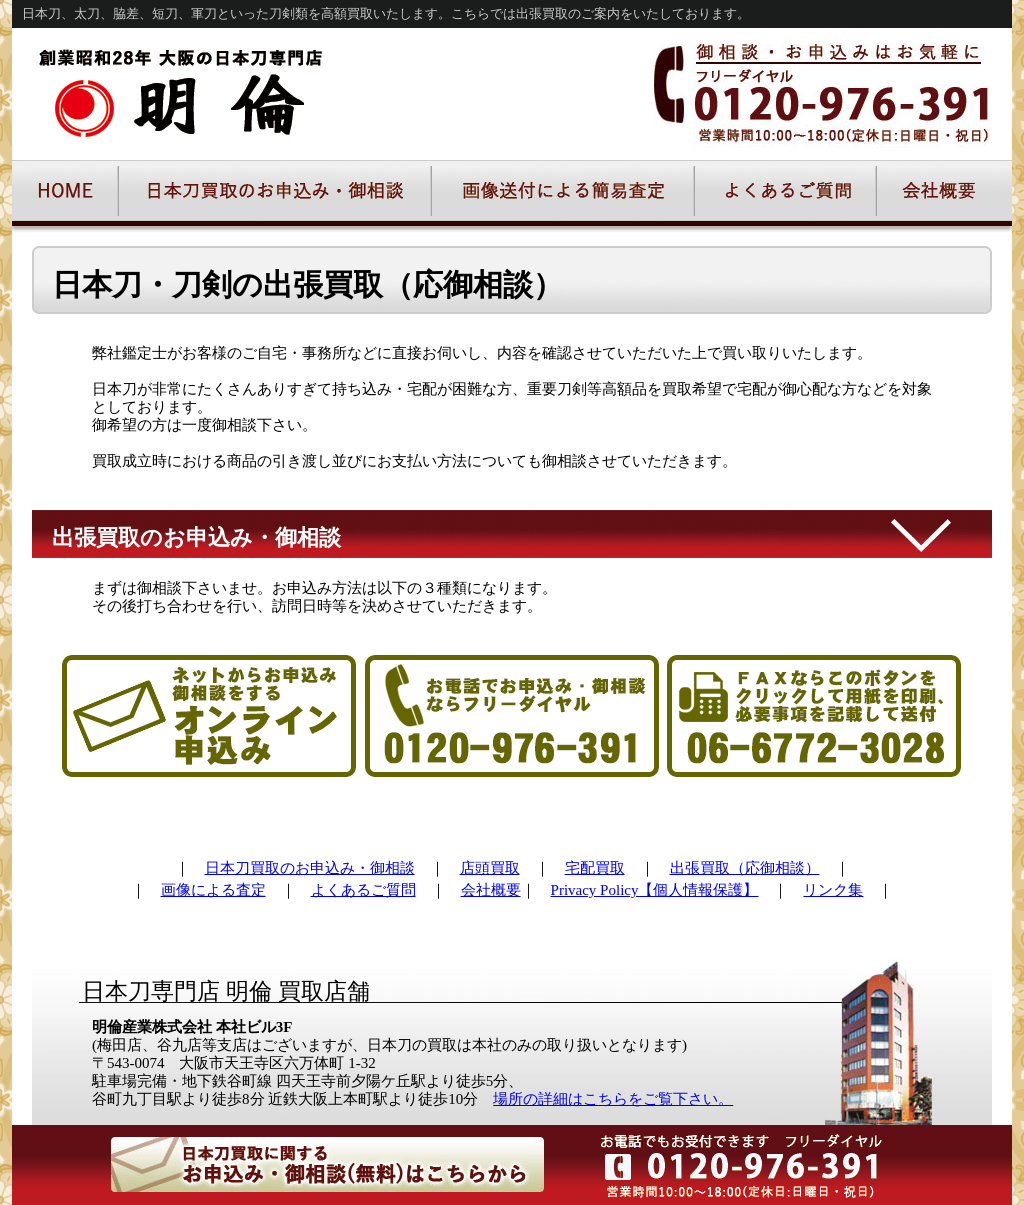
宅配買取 (595, 868)
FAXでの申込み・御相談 (813, 716)
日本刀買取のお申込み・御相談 (310, 868)
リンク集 (833, 890)
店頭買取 (490, 868)
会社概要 (491, 890)
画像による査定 (213, 890)
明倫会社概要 (944, 198)
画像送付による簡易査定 (563, 198)
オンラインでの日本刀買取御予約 (213, 716)
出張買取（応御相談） (745, 868)
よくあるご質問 (786, 198)
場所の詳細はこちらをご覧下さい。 (613, 1099)
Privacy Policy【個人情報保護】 (655, 890)
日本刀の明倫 (65, 198)
